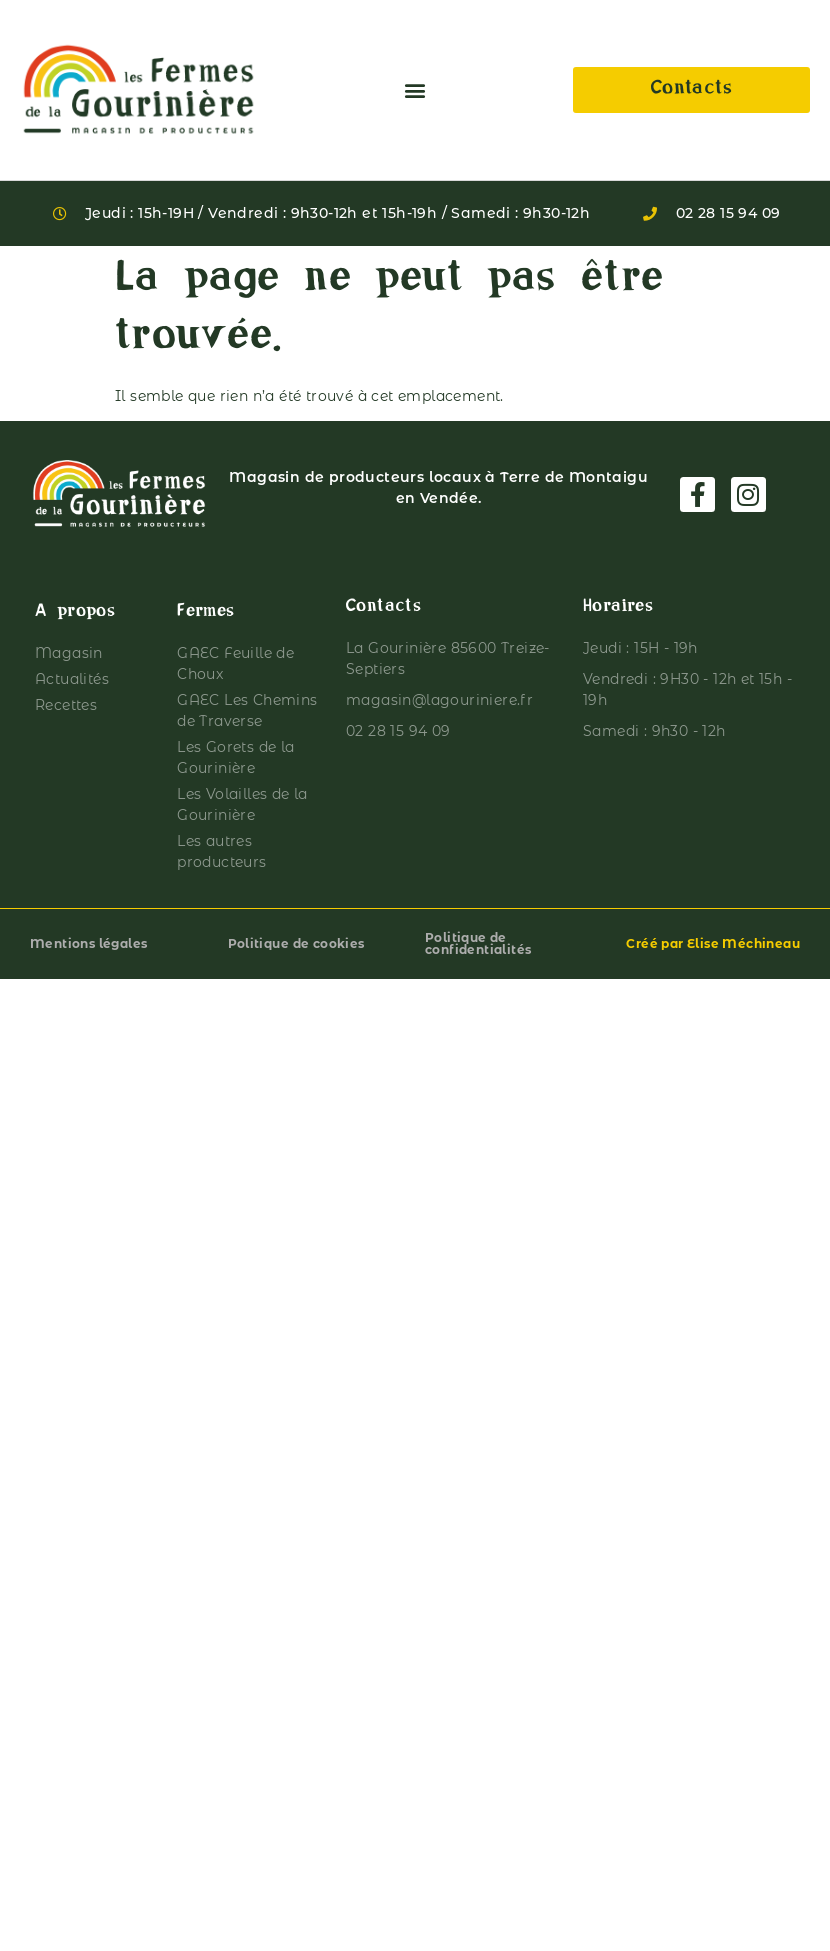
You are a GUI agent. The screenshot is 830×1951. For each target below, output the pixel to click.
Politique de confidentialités (478, 943)
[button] (414, 90)
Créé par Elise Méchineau (713, 943)
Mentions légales (88, 943)
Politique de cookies (296, 943)
